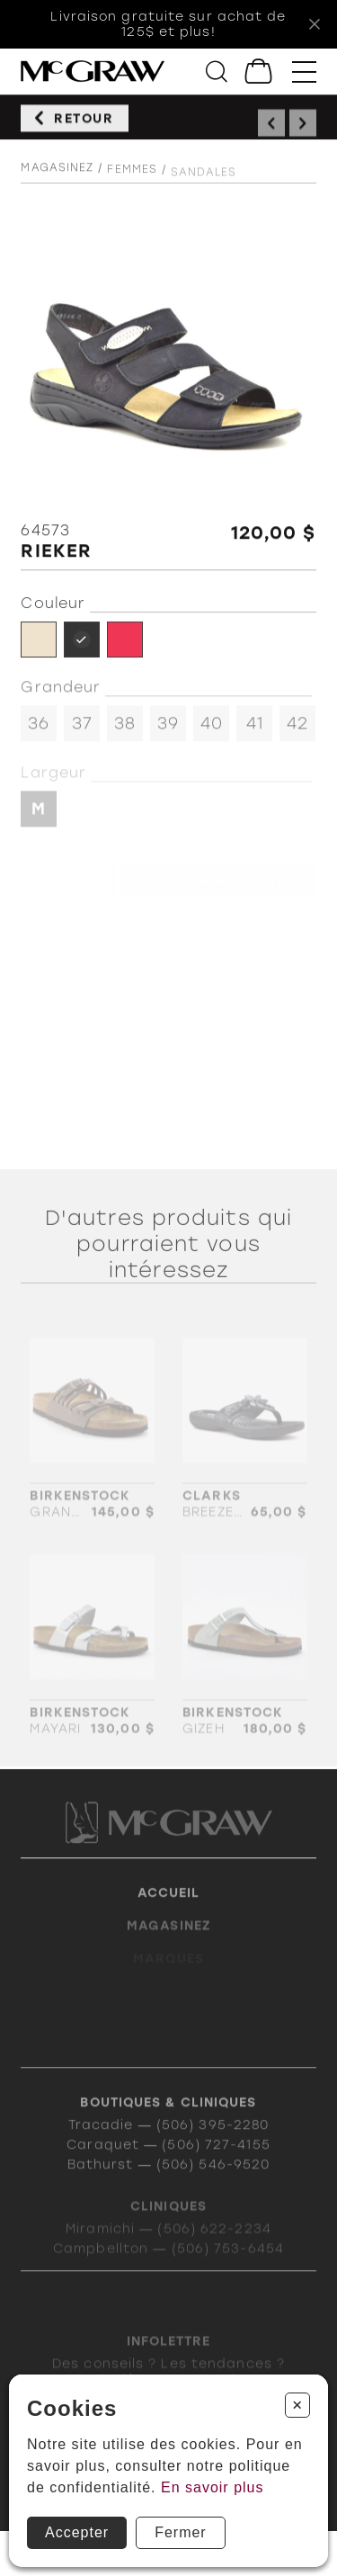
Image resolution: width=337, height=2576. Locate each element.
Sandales (203, 184)
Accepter (77, 2532)
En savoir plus (212, 2487)
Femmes (132, 180)
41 (254, 730)
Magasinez (57, 176)
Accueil (168, 1911)
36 (38, 730)
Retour (84, 123)
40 (211, 730)
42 (297, 730)
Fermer (181, 2532)
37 (82, 730)
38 (125, 730)
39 (168, 730)
